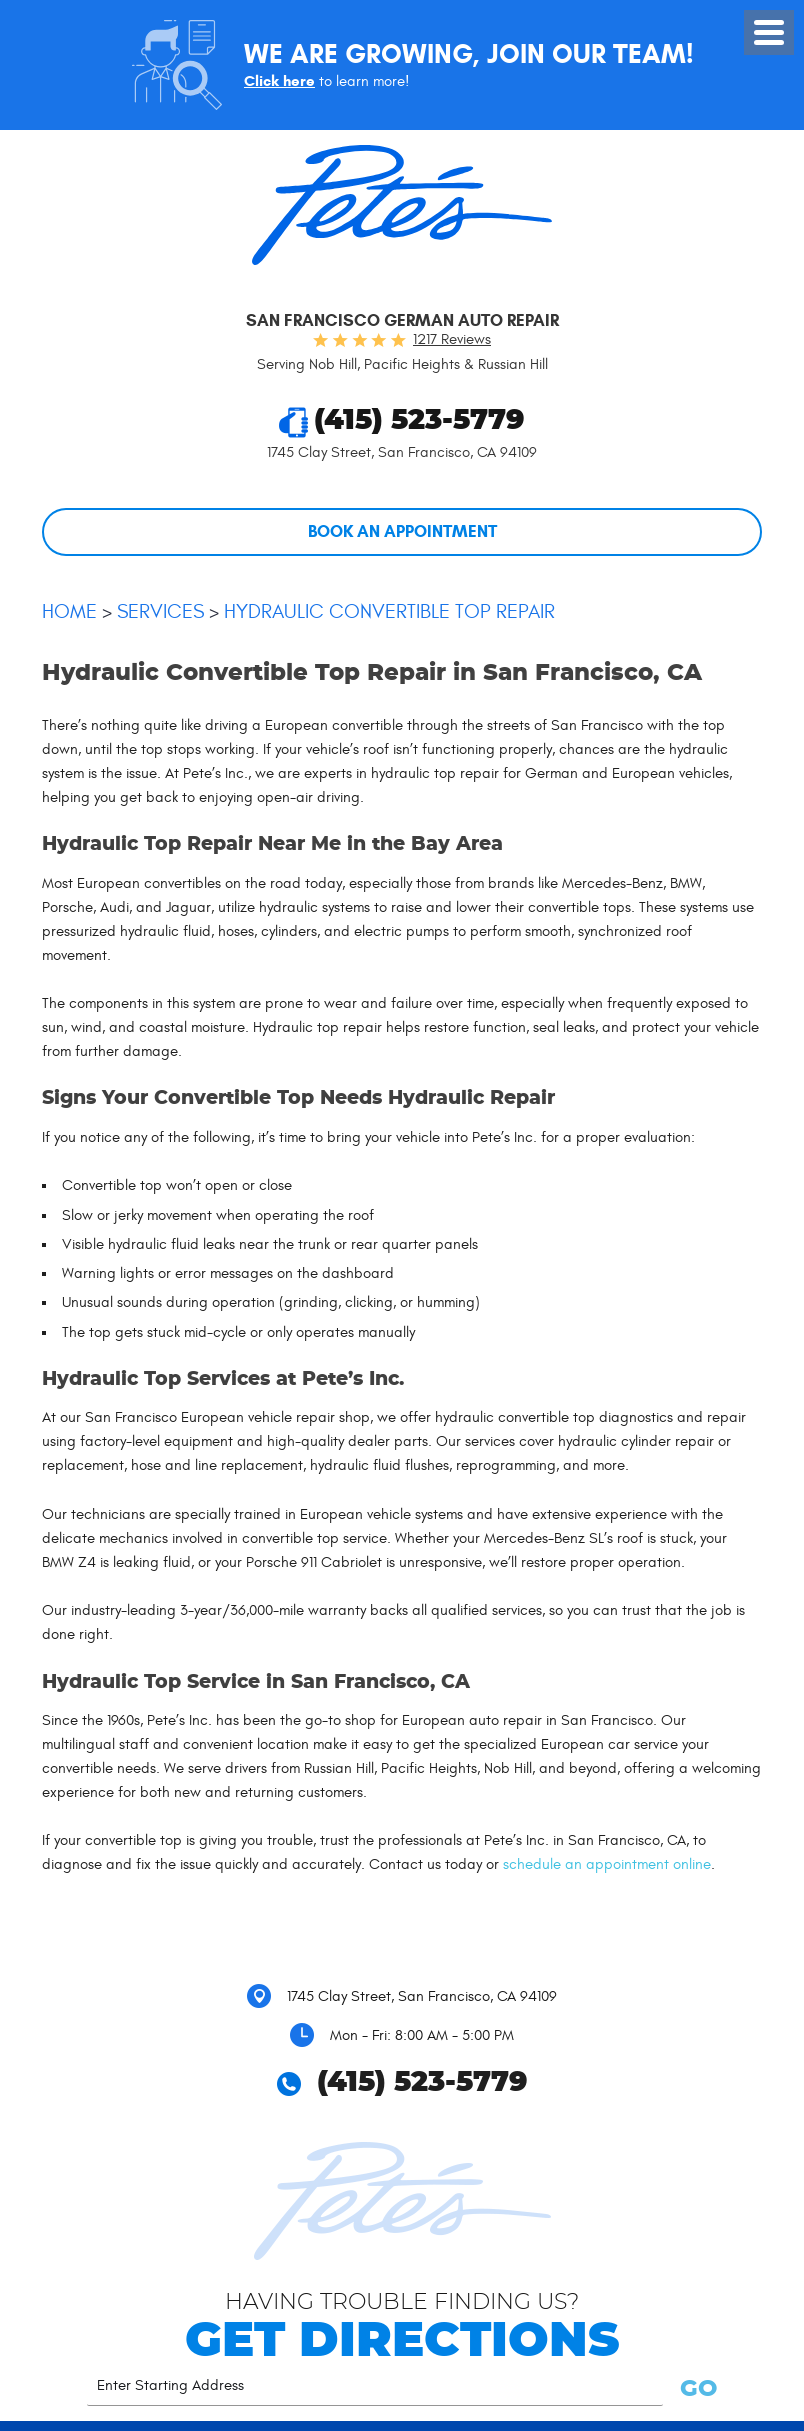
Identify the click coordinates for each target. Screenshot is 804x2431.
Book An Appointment (402, 531)
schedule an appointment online (607, 1864)
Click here (279, 81)
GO (695, 2389)
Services (160, 611)
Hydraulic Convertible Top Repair (389, 611)
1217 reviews (452, 339)
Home (69, 611)
